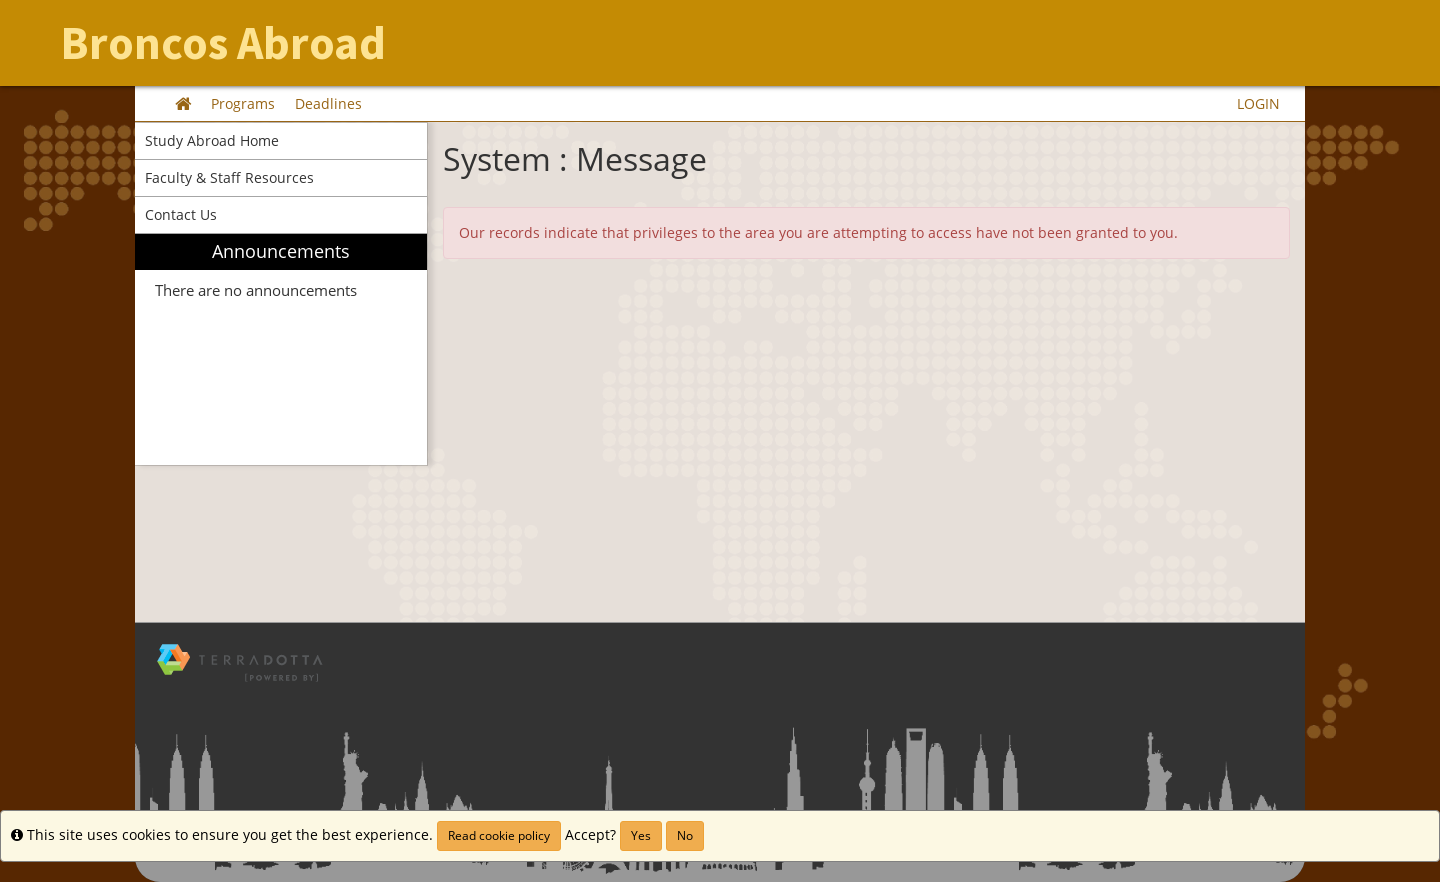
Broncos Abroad (223, 43)
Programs (243, 103)
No (685, 835)
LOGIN (1258, 103)
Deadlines (328, 103)
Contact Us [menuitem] (181, 214)
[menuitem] (281, 349)
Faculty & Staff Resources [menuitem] (229, 177)
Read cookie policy (499, 835)
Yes (641, 835)
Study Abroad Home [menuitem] (212, 140)
